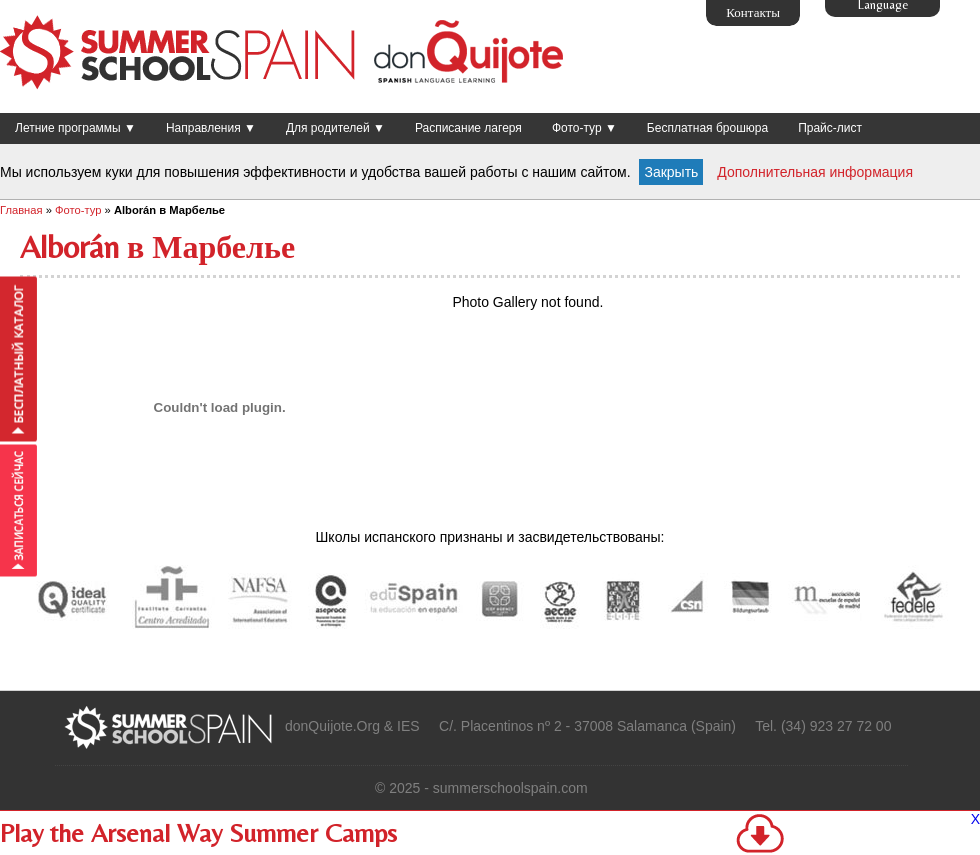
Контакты (753, 12)
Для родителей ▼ (335, 128)
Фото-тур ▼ (584, 128)
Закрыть (671, 172)
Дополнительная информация (815, 172)
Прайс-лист (830, 128)
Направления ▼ (211, 128)
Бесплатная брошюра (707, 128)
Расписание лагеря (468, 128)
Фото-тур (78, 210)
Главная (21, 210)
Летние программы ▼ (75, 128)
